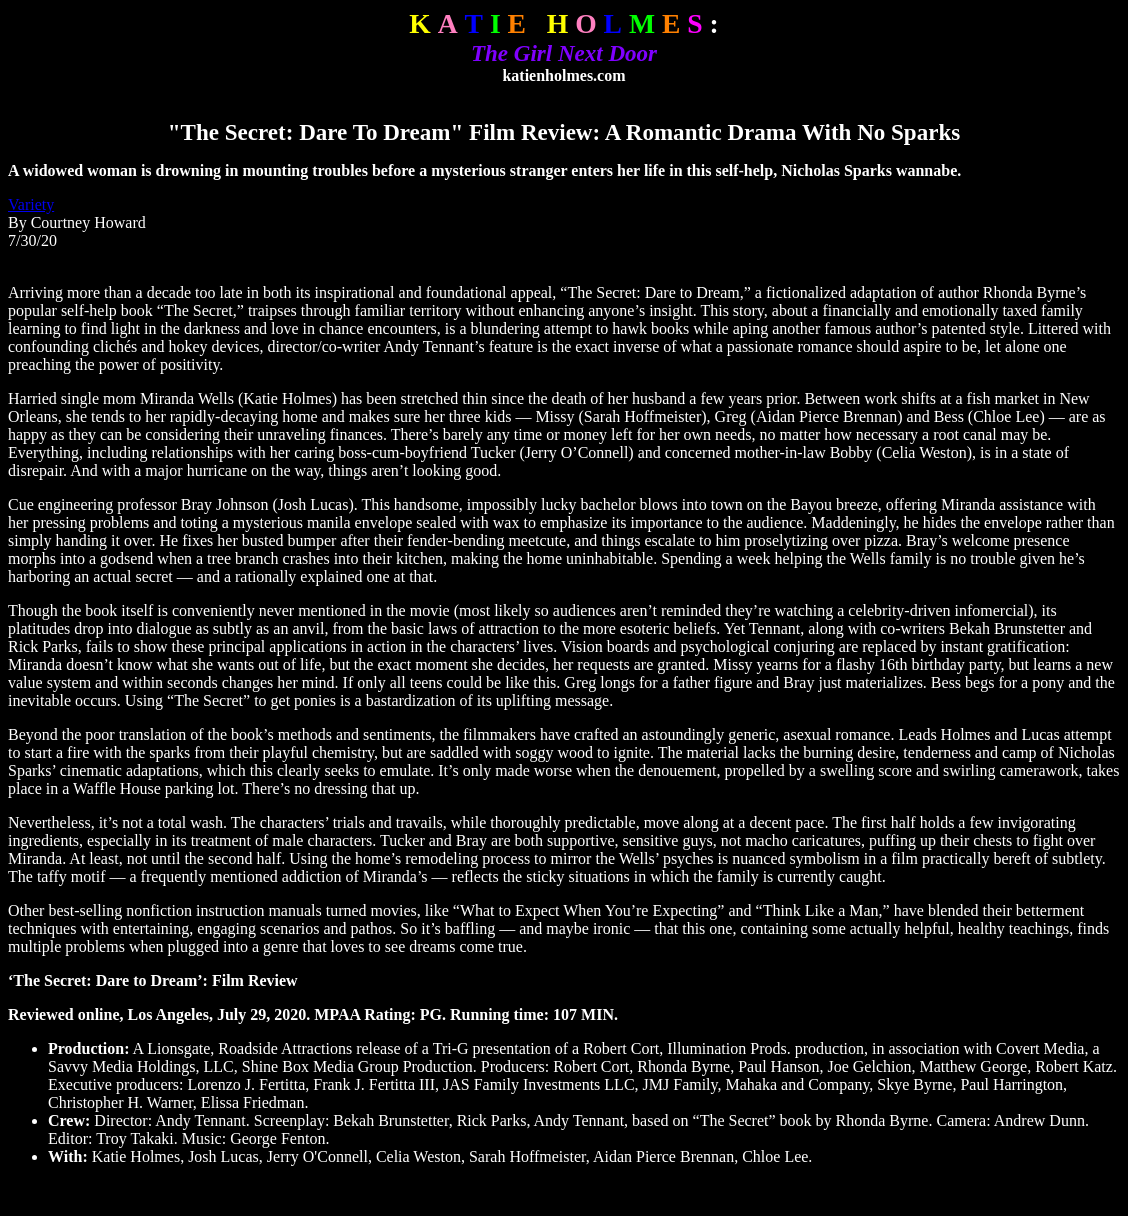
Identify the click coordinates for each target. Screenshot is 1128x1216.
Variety (31, 204)
